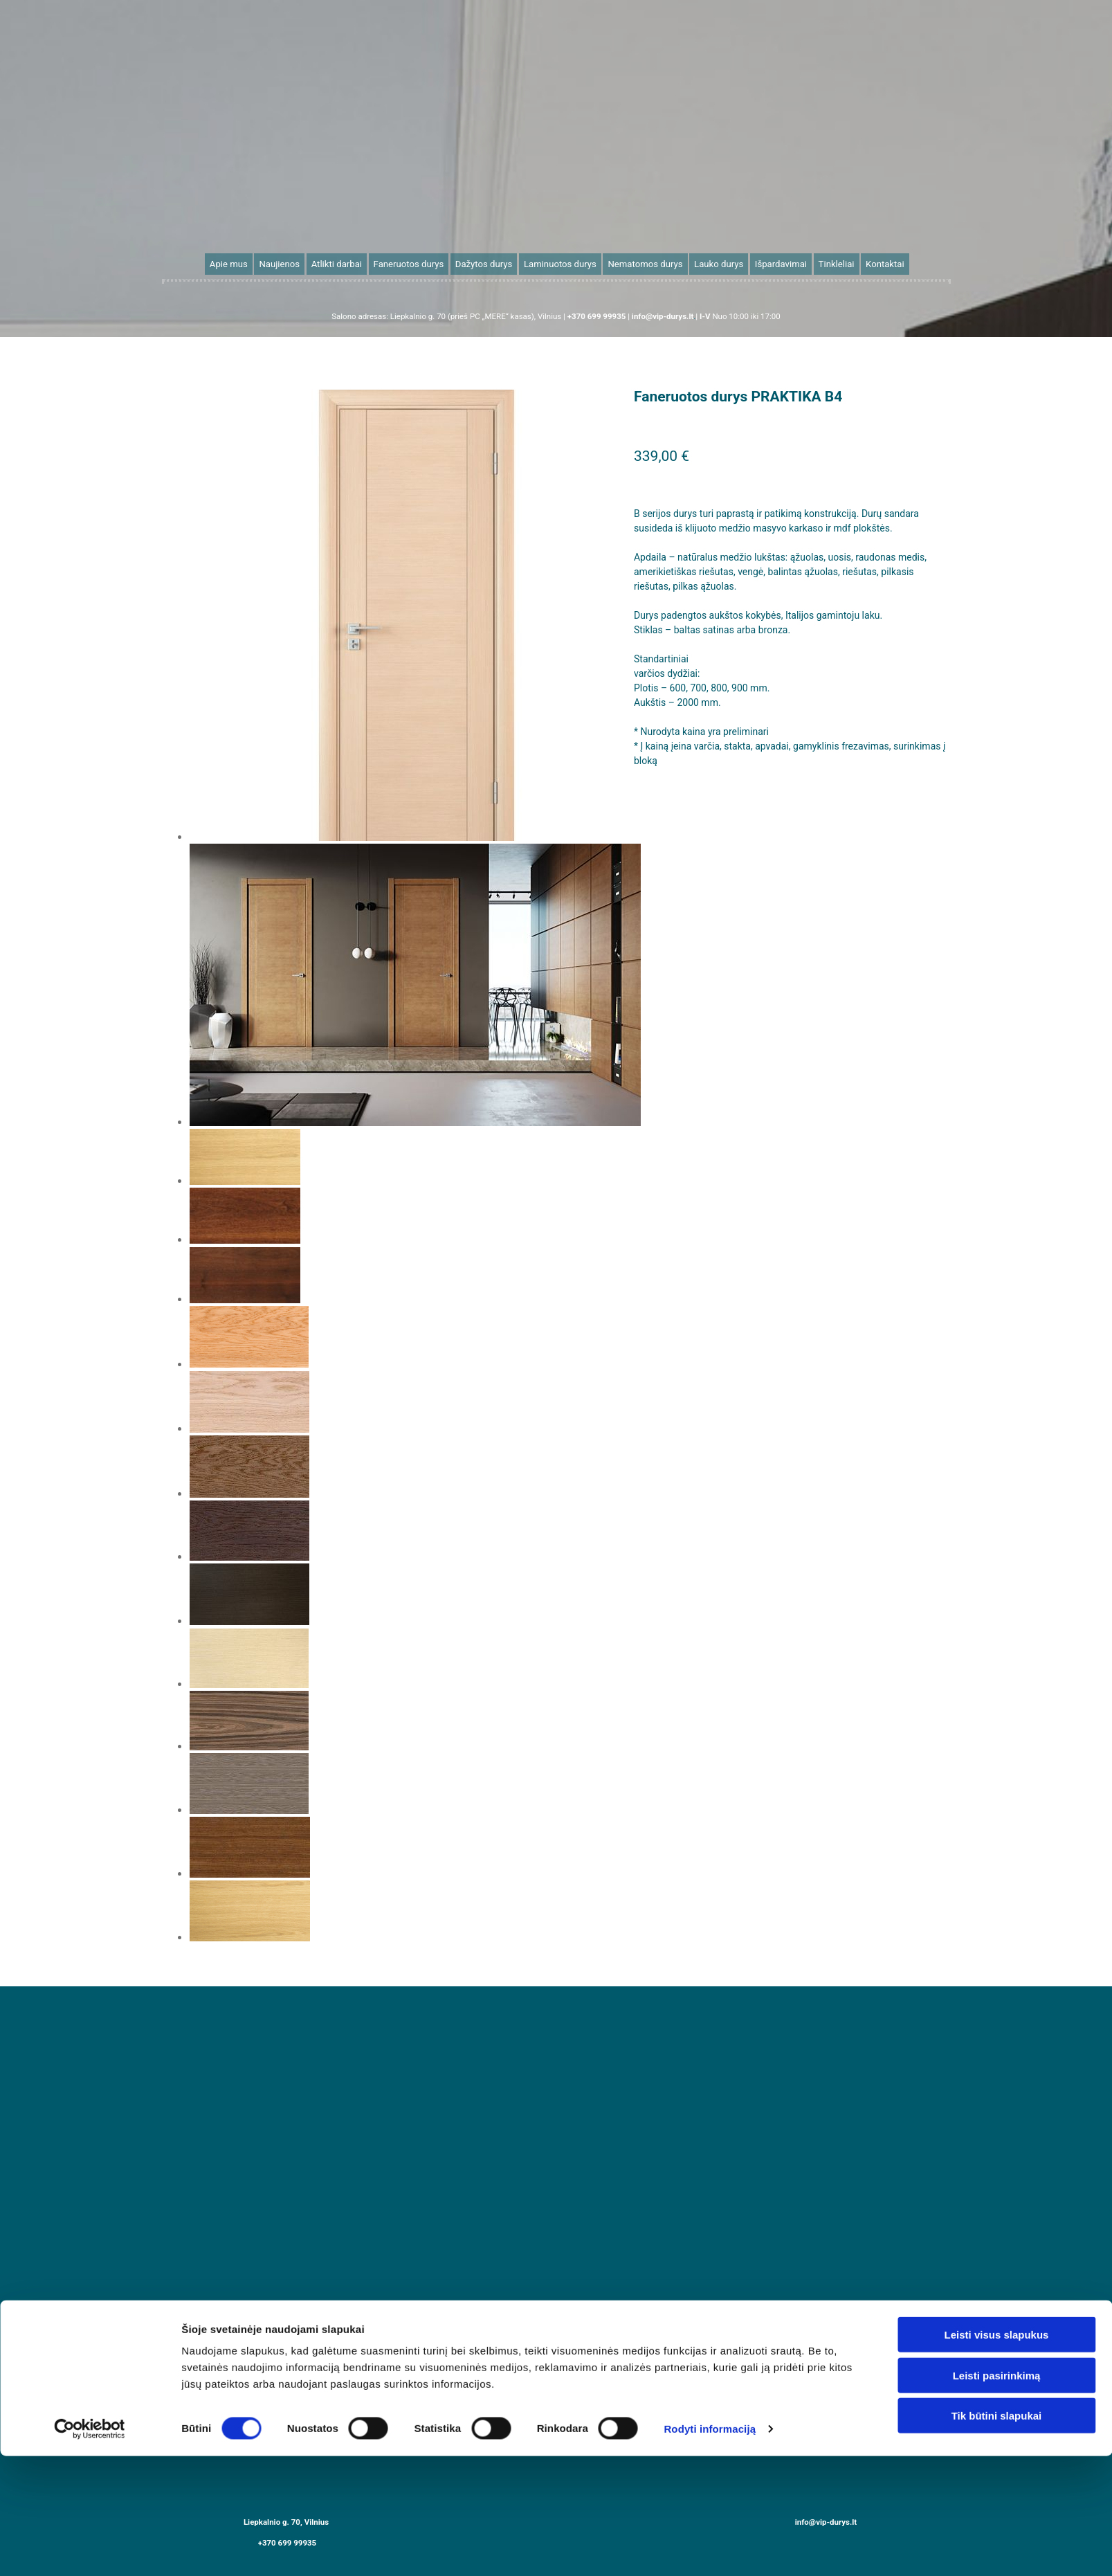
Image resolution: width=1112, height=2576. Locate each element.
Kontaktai (863, 263)
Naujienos (299, 263)
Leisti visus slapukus (997, 2454)
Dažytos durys (489, 263)
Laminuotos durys (560, 263)
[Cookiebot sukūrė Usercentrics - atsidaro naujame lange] (89, 2549)
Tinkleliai (817, 263)
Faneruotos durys (419, 263)
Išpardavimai (766, 263)
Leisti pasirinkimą (997, 2495)
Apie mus (251, 263)
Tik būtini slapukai (996, 2535)
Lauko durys (707, 263)
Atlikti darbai (352, 263)
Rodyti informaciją (710, 2549)
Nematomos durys (639, 263)
